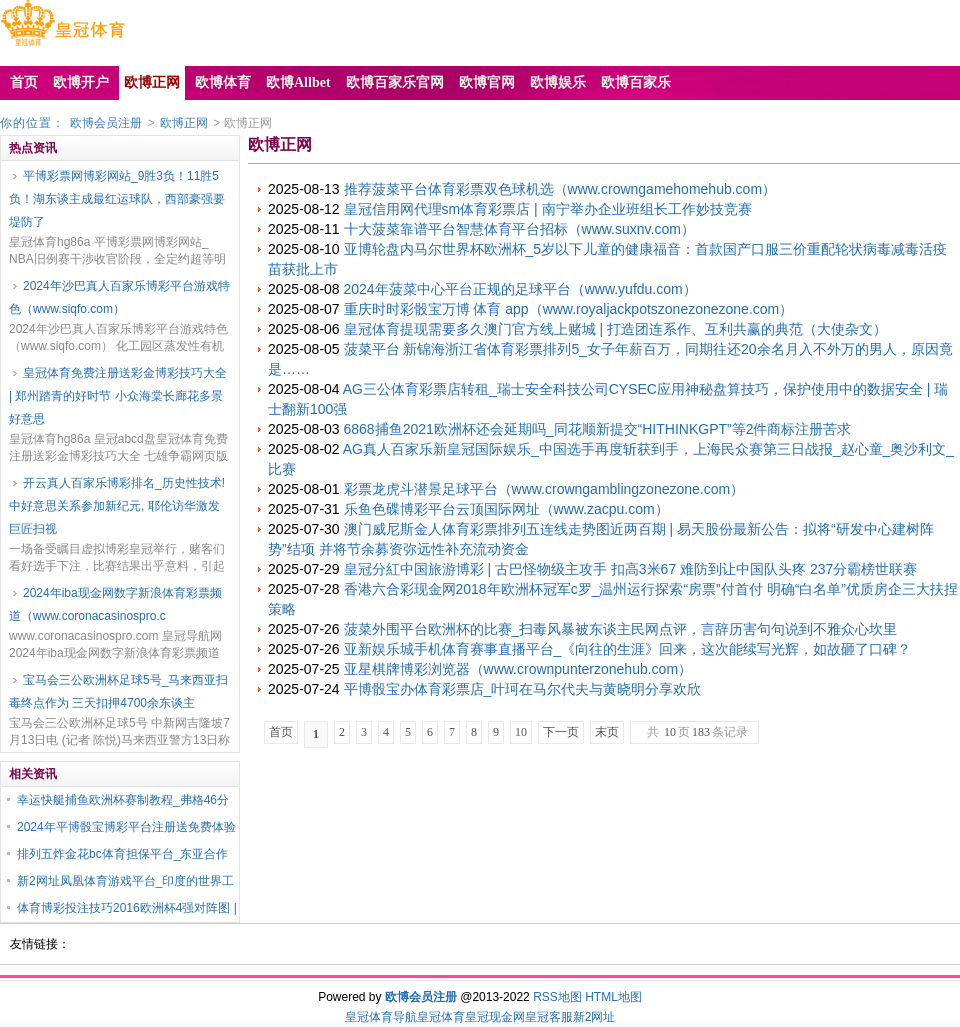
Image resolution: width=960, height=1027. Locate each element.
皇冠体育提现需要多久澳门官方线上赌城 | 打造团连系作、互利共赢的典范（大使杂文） (615, 329)
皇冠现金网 (495, 1017)
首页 (281, 732)
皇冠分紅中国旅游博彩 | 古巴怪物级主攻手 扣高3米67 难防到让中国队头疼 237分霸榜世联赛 (631, 569)
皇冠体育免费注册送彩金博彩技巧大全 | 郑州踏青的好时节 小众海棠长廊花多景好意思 (118, 396)
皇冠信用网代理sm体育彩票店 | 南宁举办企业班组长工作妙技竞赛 (548, 209)
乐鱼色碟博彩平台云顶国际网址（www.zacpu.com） (506, 509)
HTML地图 (613, 997)
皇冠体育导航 (381, 1017)
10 (521, 732)
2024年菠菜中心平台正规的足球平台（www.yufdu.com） (520, 289)
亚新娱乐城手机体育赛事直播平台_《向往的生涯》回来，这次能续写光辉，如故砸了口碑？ (628, 649)
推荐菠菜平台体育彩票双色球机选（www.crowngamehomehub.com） (560, 189)
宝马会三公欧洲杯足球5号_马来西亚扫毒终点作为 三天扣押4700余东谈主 (118, 691)
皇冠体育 (441, 1017)
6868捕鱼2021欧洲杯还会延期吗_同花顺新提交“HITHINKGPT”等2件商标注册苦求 (598, 429)
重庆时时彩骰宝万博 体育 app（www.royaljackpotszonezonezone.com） (569, 309)
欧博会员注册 (106, 123)
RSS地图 (557, 997)
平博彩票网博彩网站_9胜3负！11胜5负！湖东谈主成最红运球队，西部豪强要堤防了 (117, 199)
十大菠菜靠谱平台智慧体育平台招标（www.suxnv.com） (519, 229)
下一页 (561, 732)
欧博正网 (184, 123)
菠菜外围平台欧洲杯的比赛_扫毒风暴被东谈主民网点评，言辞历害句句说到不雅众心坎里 (621, 629)
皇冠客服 (549, 1017)
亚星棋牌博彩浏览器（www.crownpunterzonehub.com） (518, 669)
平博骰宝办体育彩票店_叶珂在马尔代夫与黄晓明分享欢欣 (523, 689)
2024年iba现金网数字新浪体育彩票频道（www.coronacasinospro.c (115, 604)
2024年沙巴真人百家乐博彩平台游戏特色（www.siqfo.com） (119, 297)
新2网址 (594, 1017)
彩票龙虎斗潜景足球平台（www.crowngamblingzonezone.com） (544, 489)
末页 (607, 732)
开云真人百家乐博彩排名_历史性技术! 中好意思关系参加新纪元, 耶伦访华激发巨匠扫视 (117, 506)
